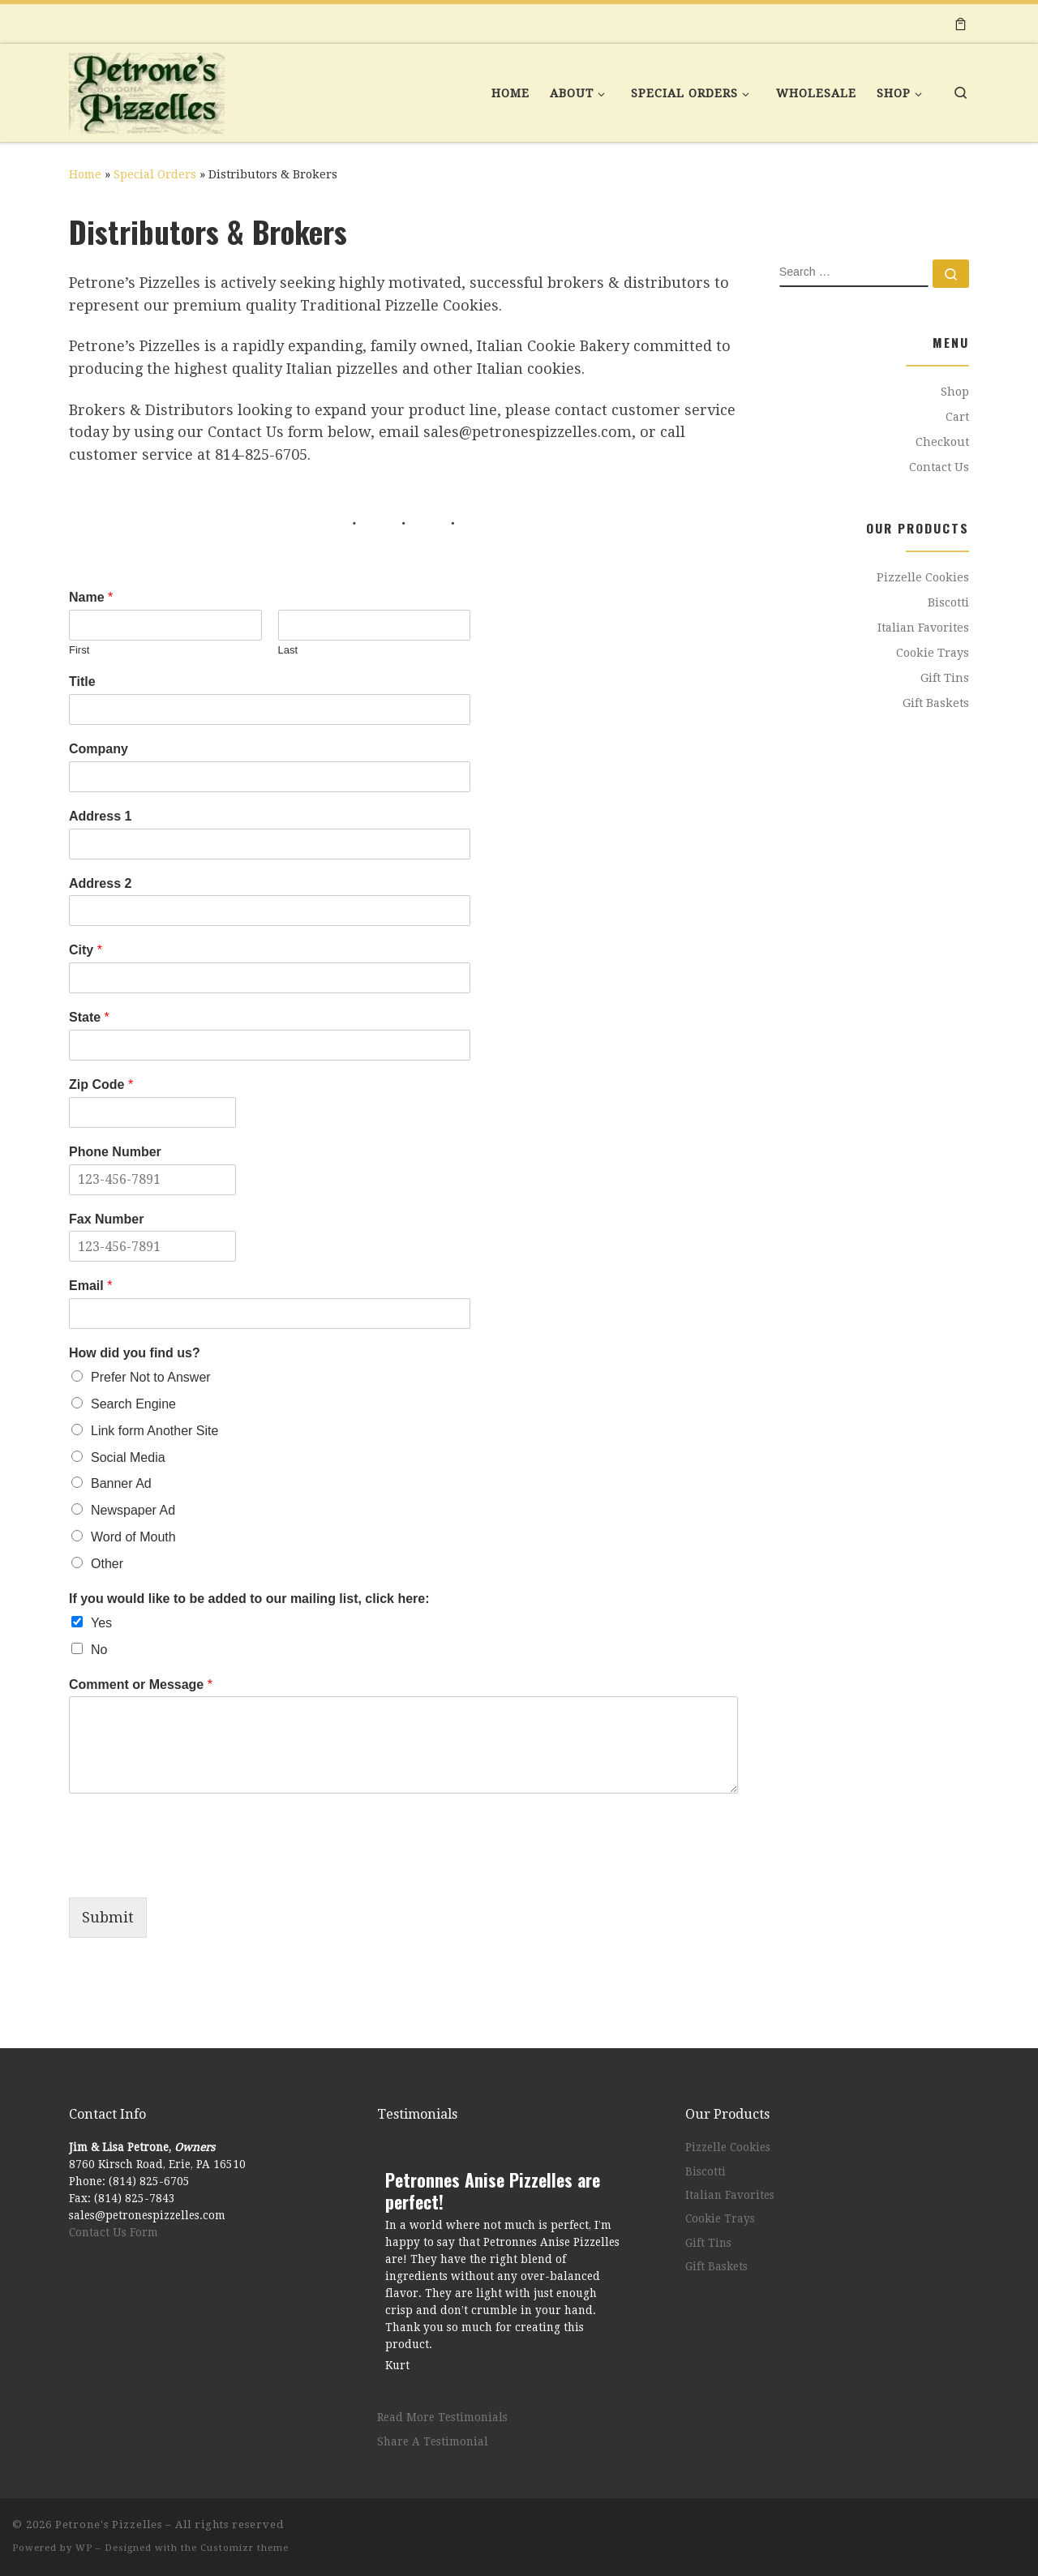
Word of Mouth (133, 1537)
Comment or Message (140, 1684)
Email (90, 1285)
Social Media (128, 1457)
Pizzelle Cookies (923, 577)
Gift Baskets (936, 703)
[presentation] (192, 1870)
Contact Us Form (113, 2232)
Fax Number (106, 1219)
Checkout (942, 441)
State (89, 1017)
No (99, 1650)
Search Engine (133, 1404)
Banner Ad (121, 1483)
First (79, 650)
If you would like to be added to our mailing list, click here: (249, 1598)
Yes (101, 1623)
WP (83, 2548)
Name (91, 597)
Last (288, 650)
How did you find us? (134, 1353)
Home (85, 174)
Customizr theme (244, 2548)
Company (98, 749)
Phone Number (115, 1152)
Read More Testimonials (442, 2417)
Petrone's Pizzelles (108, 2524)
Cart (957, 416)
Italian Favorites (923, 627)
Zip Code (101, 1084)
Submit (108, 1917)
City (85, 950)
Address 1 (100, 816)
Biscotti (948, 602)
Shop (955, 391)
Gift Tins (944, 677)
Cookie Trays (932, 652)
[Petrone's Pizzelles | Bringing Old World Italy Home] (147, 87)
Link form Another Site (154, 1431)
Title (82, 681)
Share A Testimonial (432, 2441)
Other (107, 1564)
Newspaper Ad (133, 1510)
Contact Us (939, 467)
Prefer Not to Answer (151, 1377)
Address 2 (100, 883)
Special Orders (155, 174)
